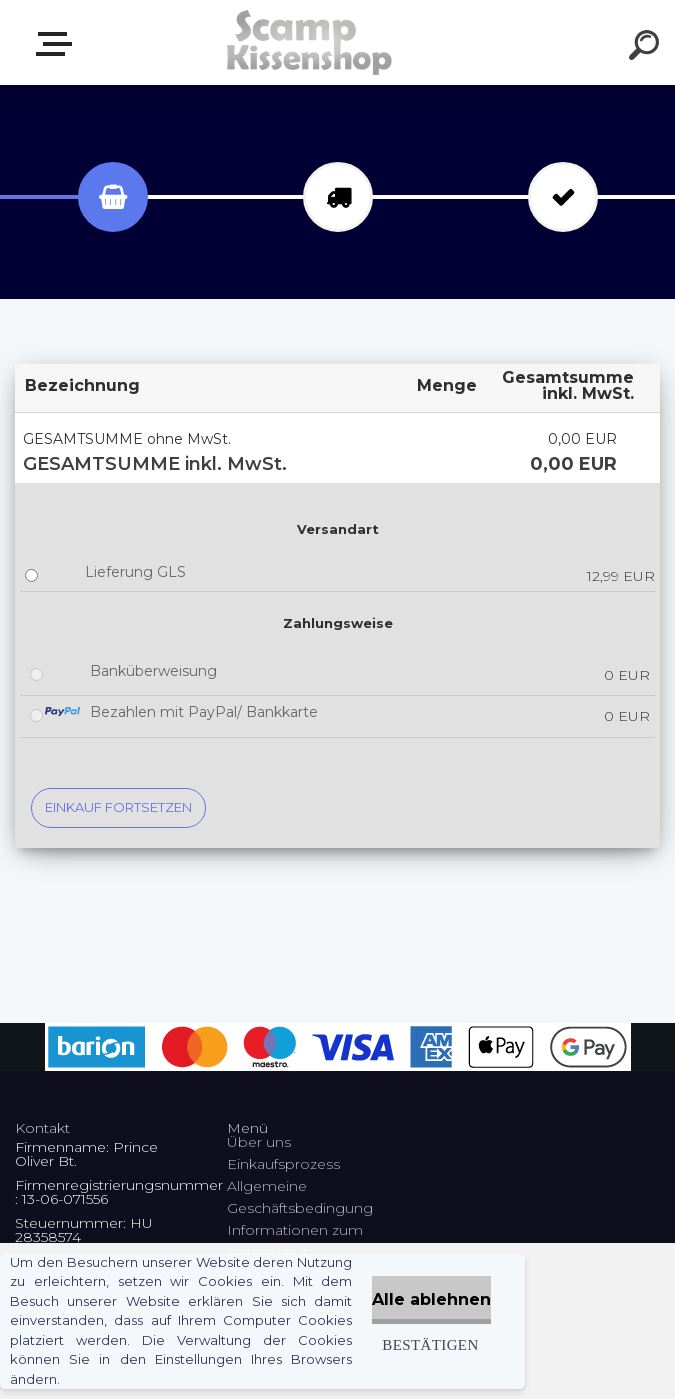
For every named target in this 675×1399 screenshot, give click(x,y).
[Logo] (307, 42)
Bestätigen (430, 1344)
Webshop (58, 44)
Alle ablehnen (431, 1299)
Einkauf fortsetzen (118, 807)
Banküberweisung (153, 671)
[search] (647, 48)
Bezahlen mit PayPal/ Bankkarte (204, 712)
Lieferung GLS (135, 572)
